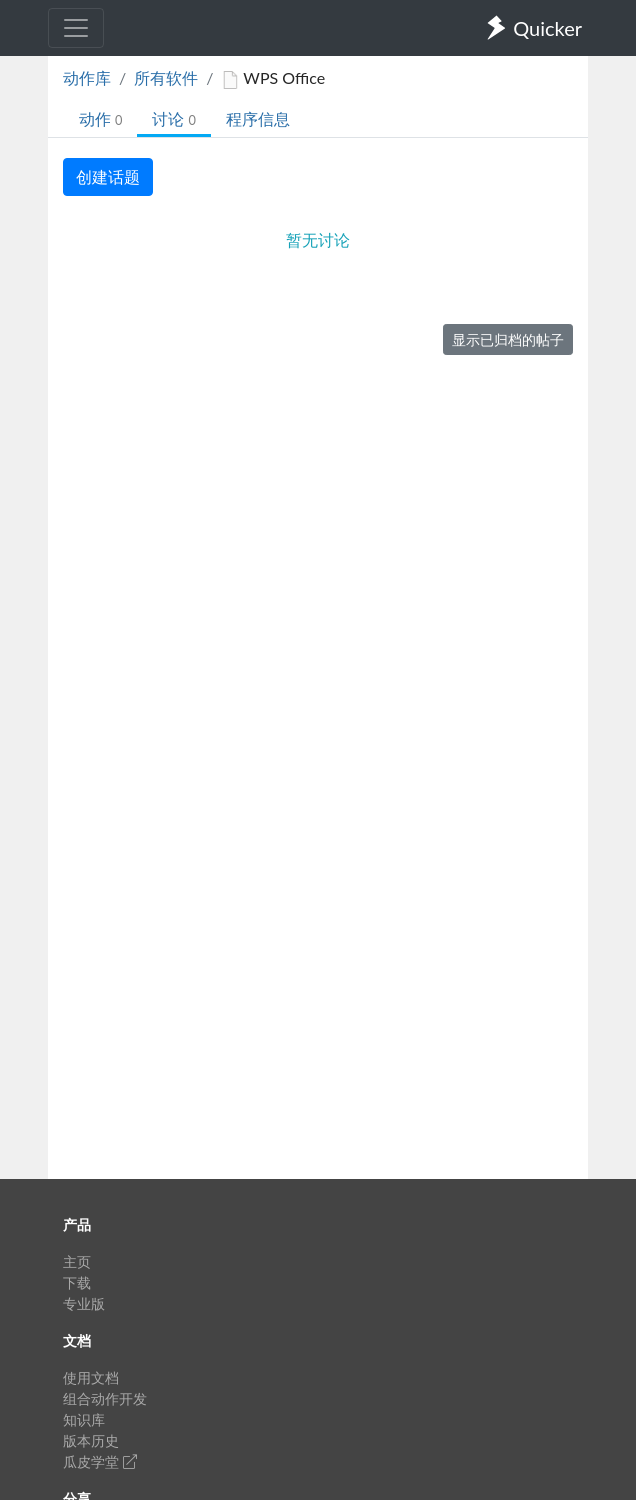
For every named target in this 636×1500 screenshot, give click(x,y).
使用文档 (91, 1377)
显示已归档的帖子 (508, 339)
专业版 (84, 1303)
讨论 (173, 118)
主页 (77, 1261)
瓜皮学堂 (100, 1461)
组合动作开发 (105, 1398)
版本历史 (91, 1440)
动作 (100, 118)
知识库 (84, 1419)
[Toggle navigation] (76, 28)
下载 (77, 1282)
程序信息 (258, 118)
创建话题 (108, 176)
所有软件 (166, 77)
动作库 (87, 77)
